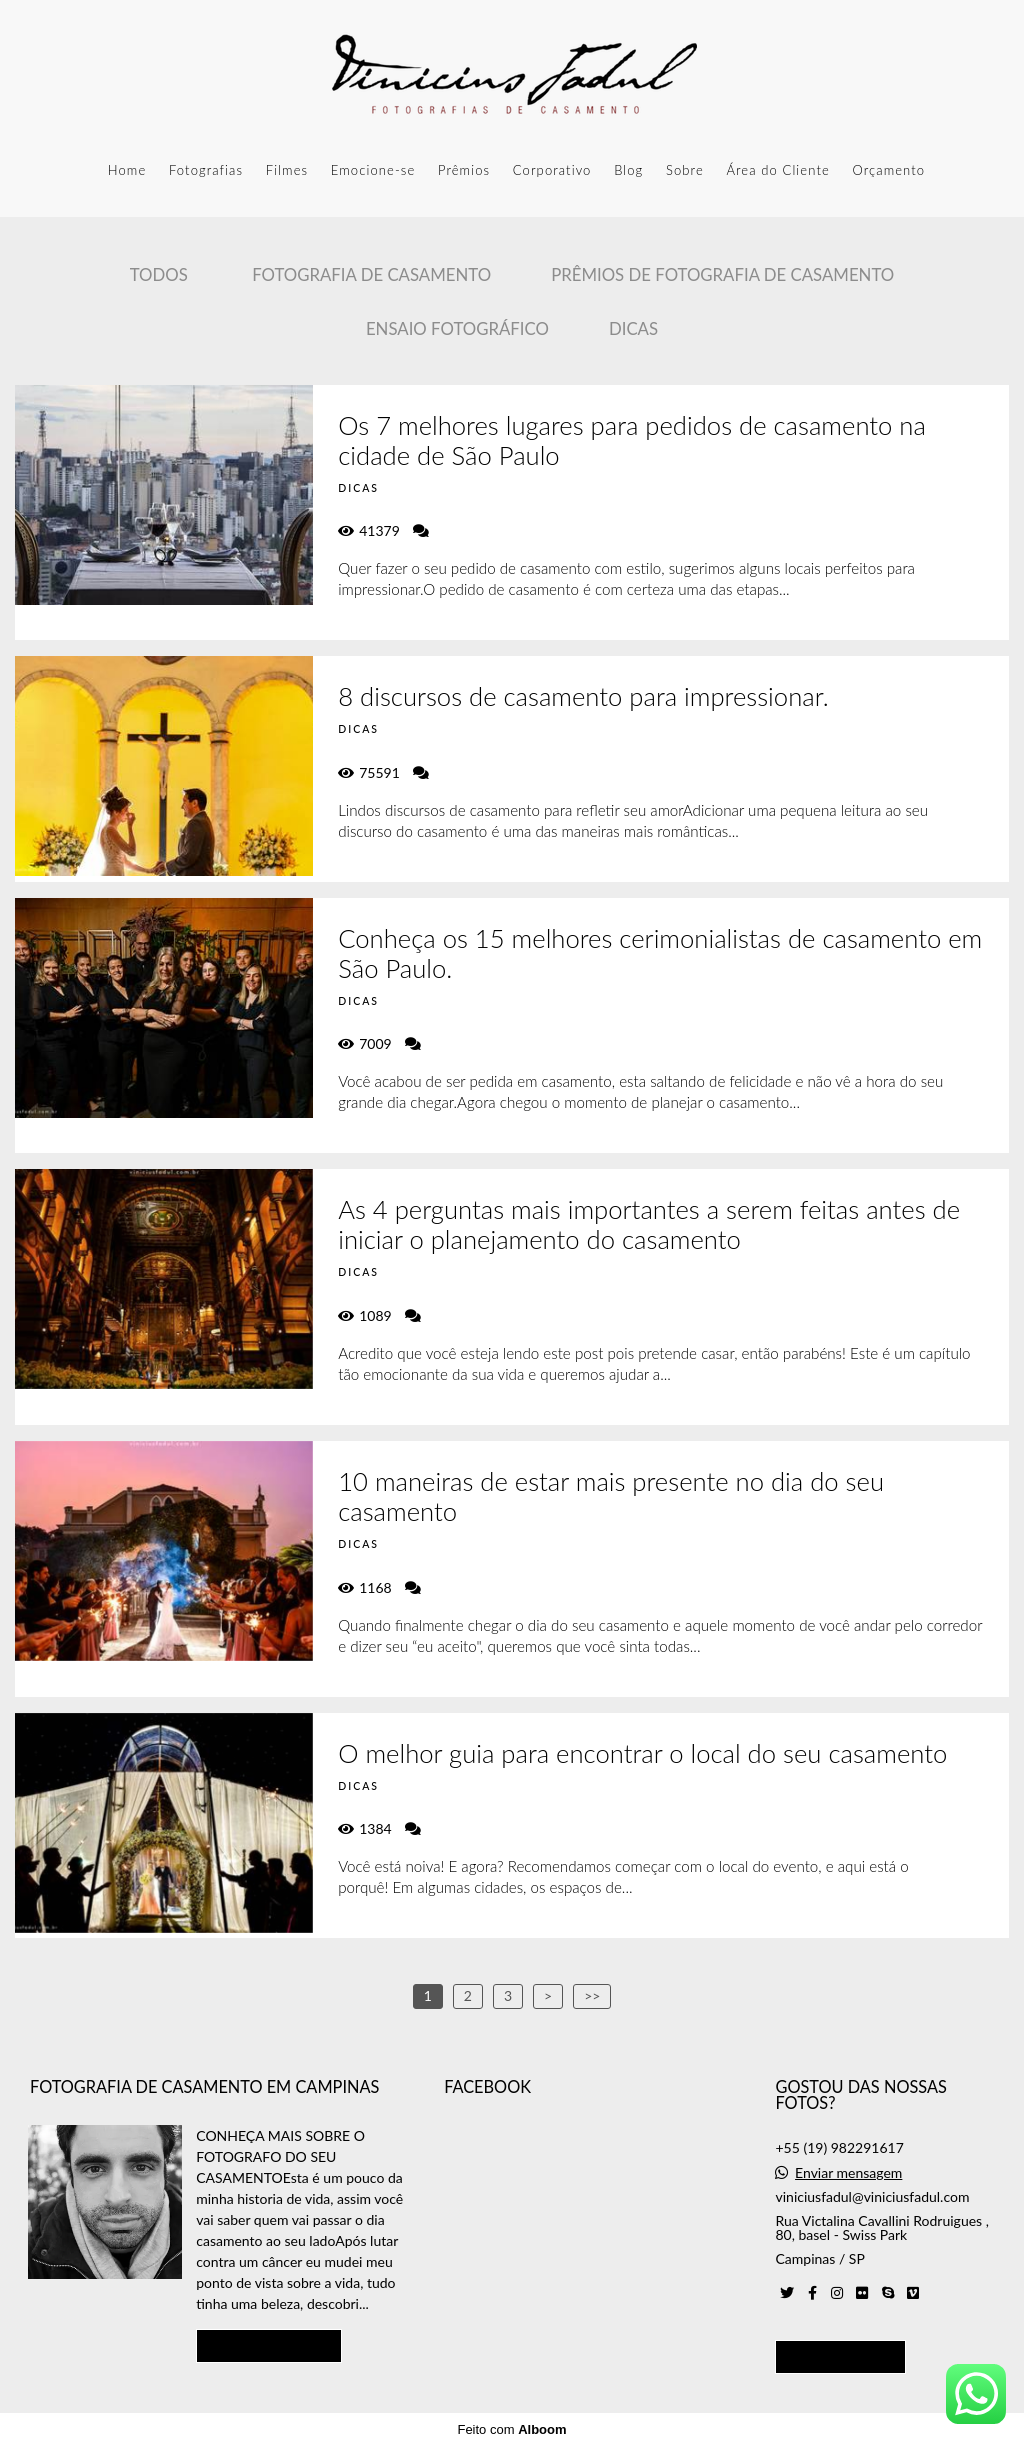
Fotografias (206, 170)
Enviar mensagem (848, 2173)
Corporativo (552, 170)
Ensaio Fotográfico (457, 328)
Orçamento (888, 170)
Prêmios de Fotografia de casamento (722, 274)
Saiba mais (269, 2345)
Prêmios (464, 170)
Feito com (511, 2429)
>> (592, 1995)
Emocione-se (373, 170)
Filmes (287, 170)
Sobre (685, 170)
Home (127, 170)
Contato (840, 2356)
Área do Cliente (777, 170)
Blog (628, 170)
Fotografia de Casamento (371, 274)
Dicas (633, 328)
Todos (159, 274)
